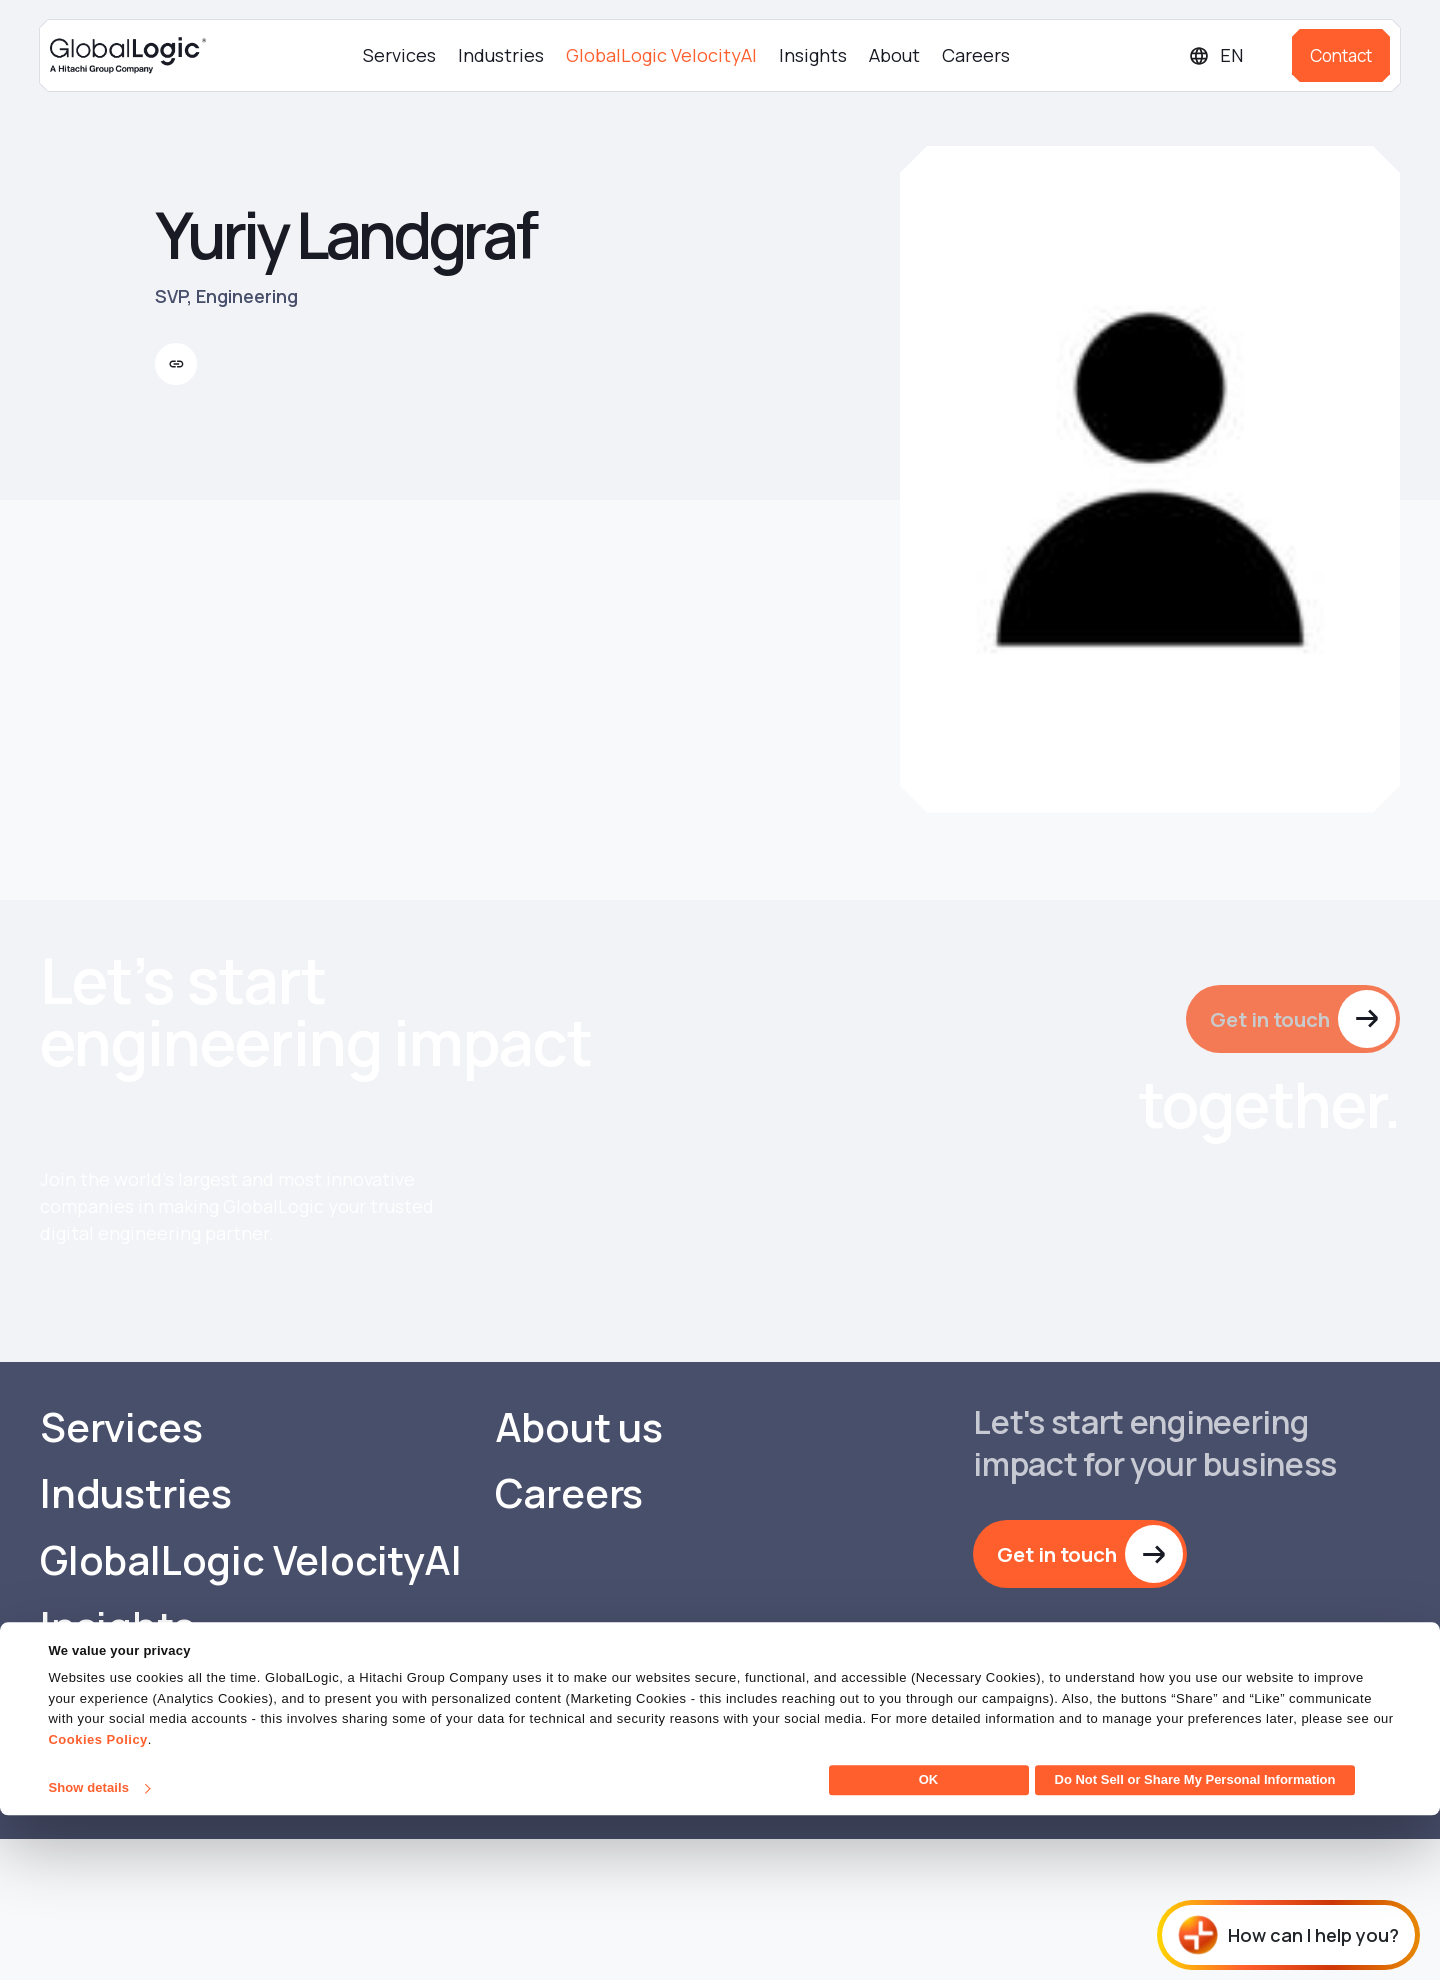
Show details (88, 1952)
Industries (501, 55)
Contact (1341, 55)
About (894, 55)
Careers (976, 55)
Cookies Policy (97, 1904)
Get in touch (1267, 1019)
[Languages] (1232, 55)
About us (579, 1566)
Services (399, 55)
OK (929, 1944)
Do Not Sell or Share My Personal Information (1195, 1944)
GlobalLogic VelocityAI (661, 55)
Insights (813, 55)
